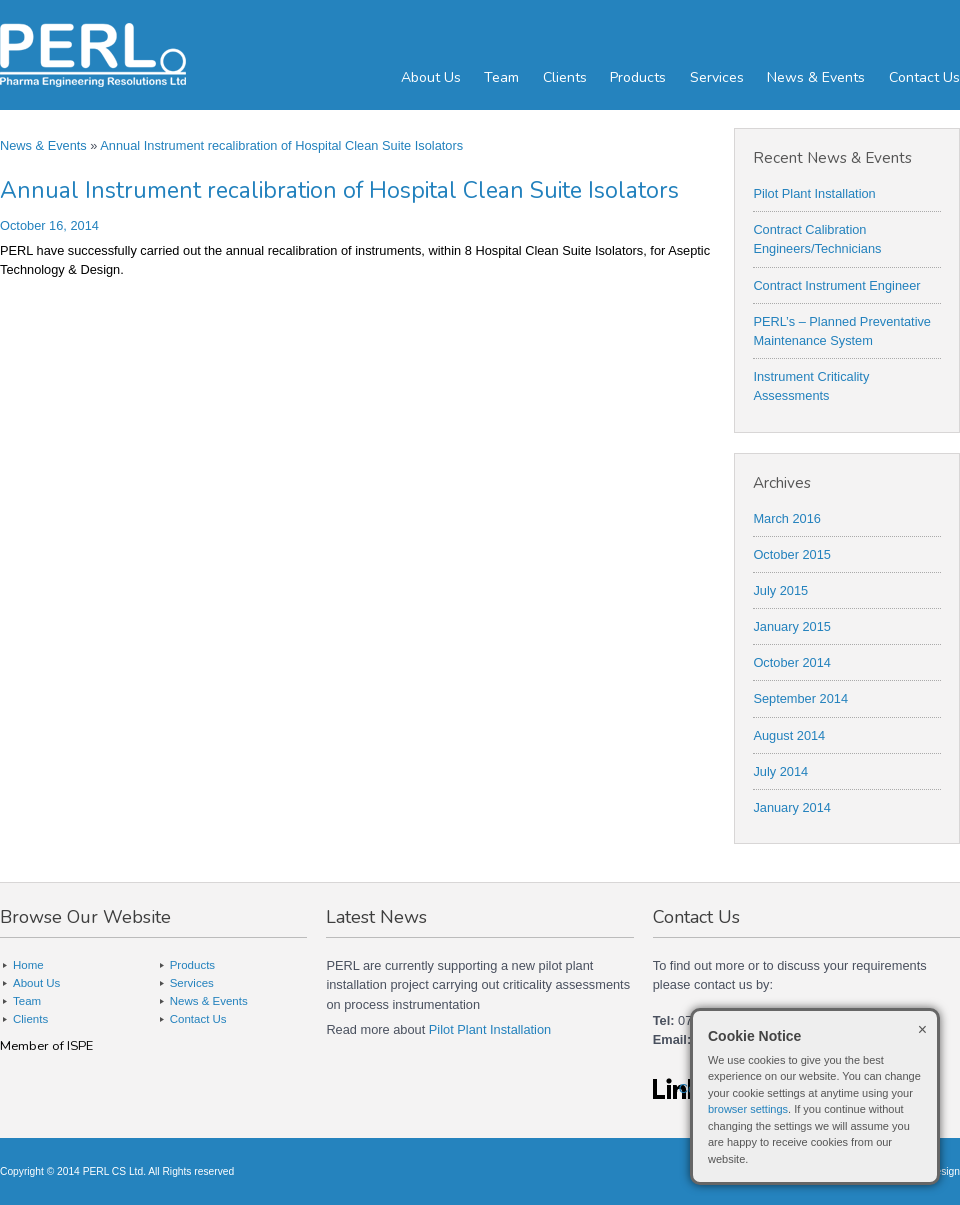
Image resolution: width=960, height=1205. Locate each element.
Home (28, 965)
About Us (431, 77)
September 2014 (800, 698)
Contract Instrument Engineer (836, 285)
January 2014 (792, 807)
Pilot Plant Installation (814, 193)
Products (638, 77)
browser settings (748, 1109)
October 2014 (792, 662)
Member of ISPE (46, 1046)
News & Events (816, 77)
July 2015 (780, 590)
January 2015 (792, 626)
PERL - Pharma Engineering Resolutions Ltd (120, 55)
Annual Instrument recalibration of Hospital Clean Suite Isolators (281, 145)
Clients (565, 77)
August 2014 (789, 735)
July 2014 (780, 771)
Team (501, 77)
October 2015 (792, 554)
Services (717, 77)
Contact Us (924, 77)
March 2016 (787, 518)
